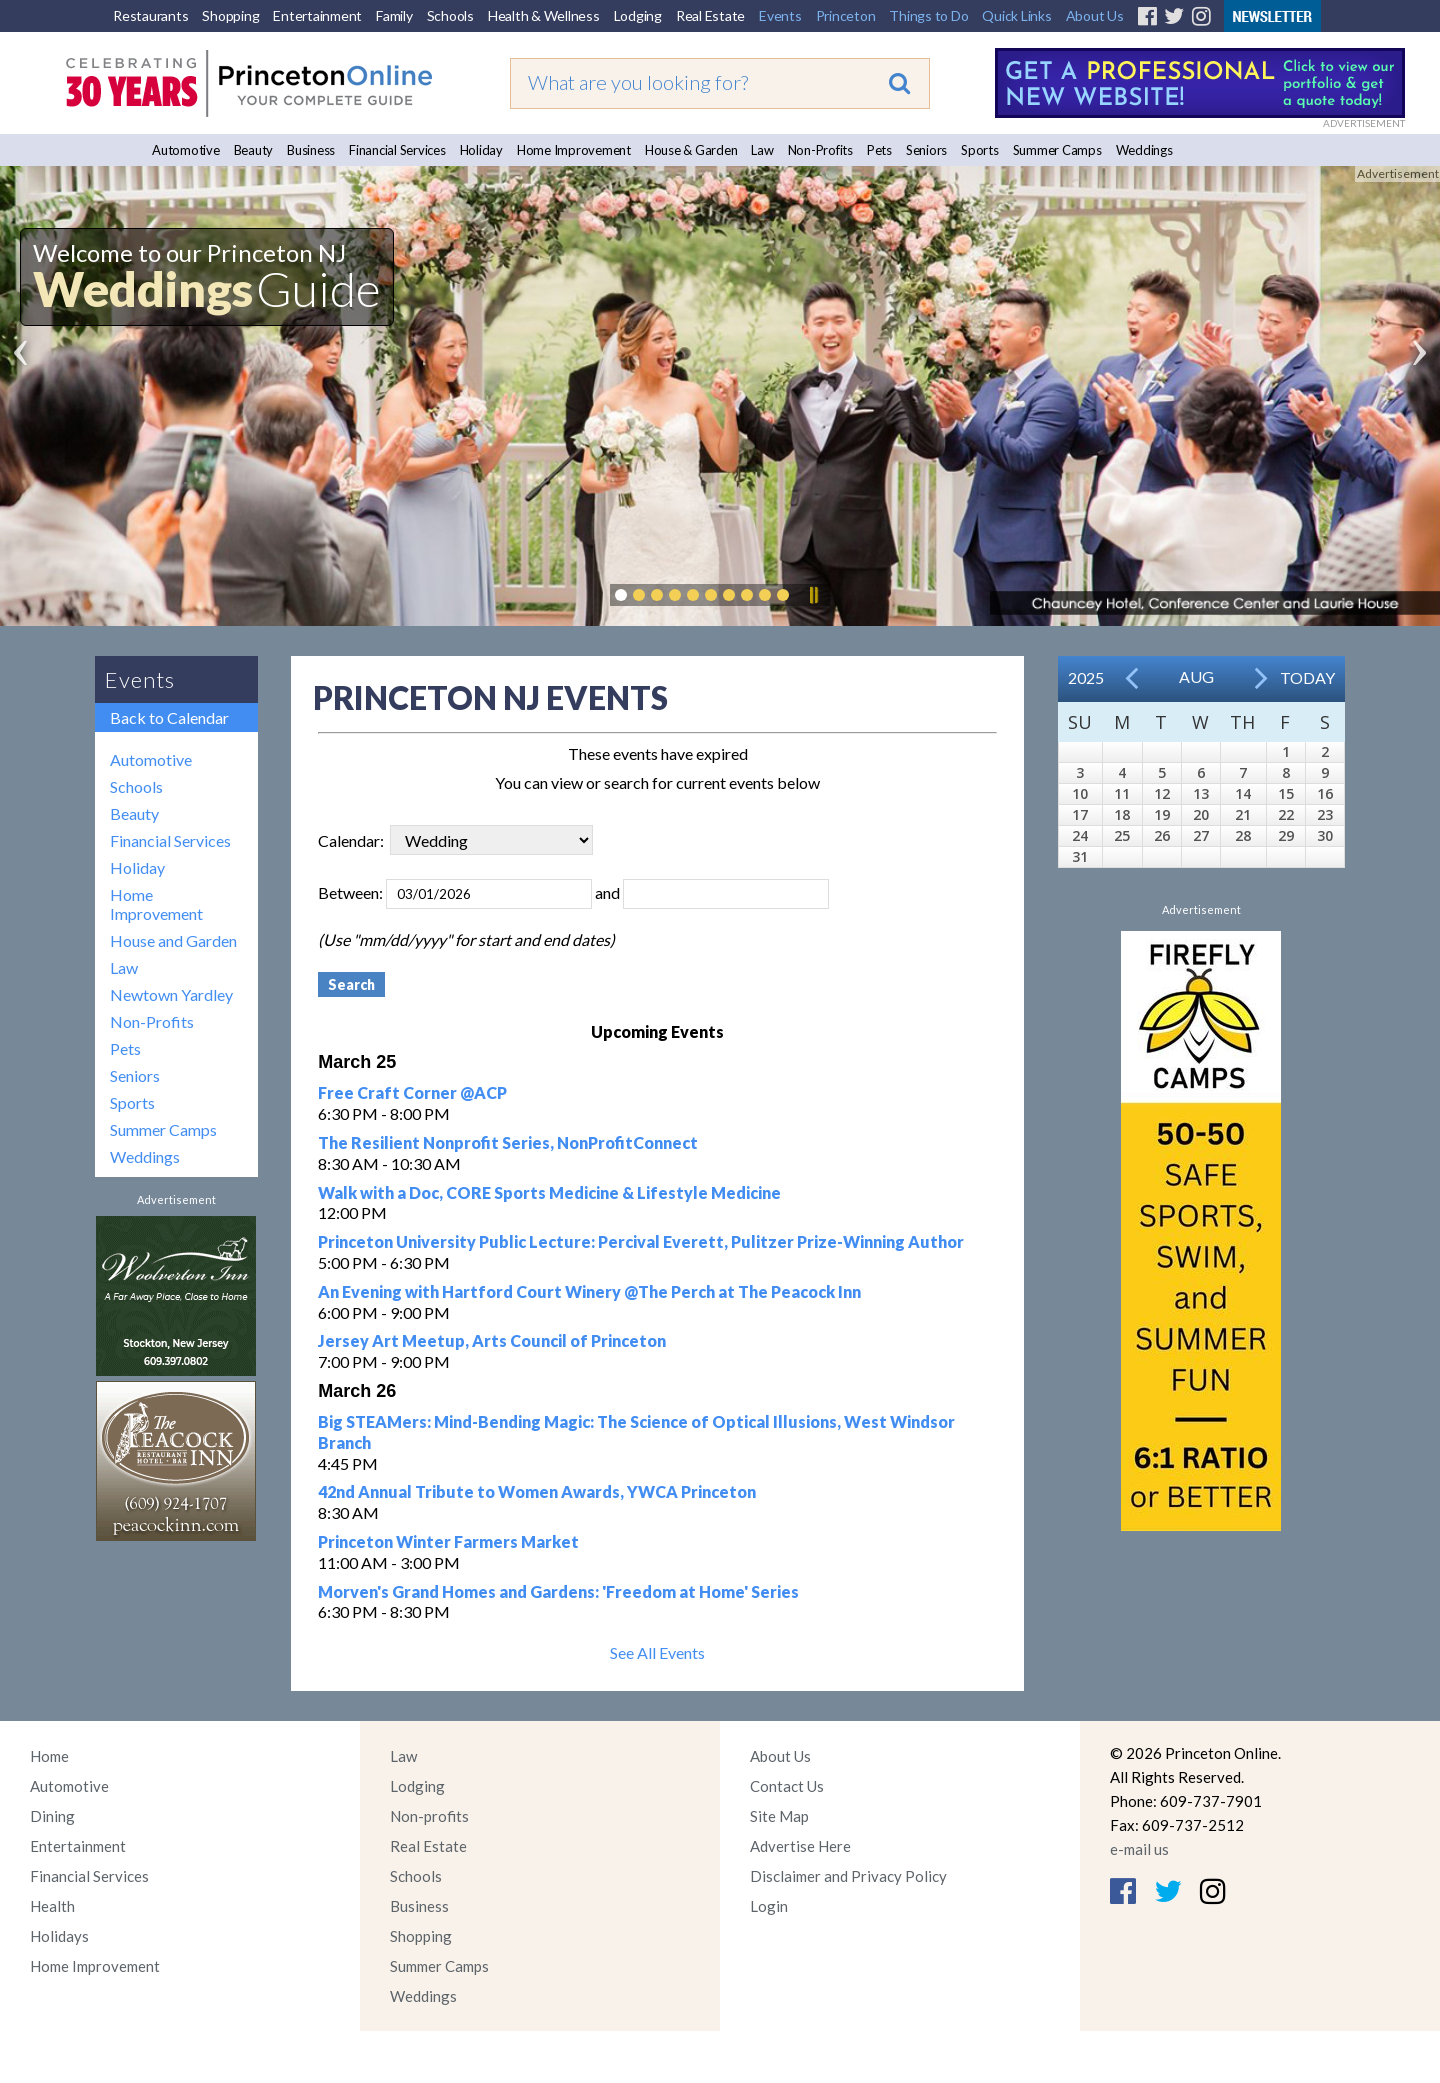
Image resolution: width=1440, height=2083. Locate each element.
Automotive (186, 150)
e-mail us (1139, 1849)
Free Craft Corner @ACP (412, 1092)
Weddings (1144, 150)
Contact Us (787, 1786)
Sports (980, 150)
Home (49, 1756)
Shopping (230, 15)
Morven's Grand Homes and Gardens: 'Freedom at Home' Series (558, 1591)
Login (769, 1906)
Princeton (846, 15)
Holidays (59, 1936)
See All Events (657, 1652)
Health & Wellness (544, 15)
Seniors (926, 150)
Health (52, 1906)
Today (1307, 677)
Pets (879, 150)
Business (311, 150)
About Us (1095, 15)
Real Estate (710, 15)
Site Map (779, 1816)
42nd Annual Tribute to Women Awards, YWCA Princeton (537, 1491)
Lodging (638, 15)
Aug (1196, 676)
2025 (1086, 677)
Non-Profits (820, 150)
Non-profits (429, 1816)
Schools (450, 15)
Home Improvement (574, 150)
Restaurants (150, 15)
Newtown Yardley (171, 994)
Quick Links (1016, 15)
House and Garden (173, 940)
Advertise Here (800, 1846)
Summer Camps (1057, 150)
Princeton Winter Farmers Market (448, 1541)
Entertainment (317, 15)
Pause (813, 595)
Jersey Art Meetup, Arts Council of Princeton (492, 1340)
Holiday (481, 150)
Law (762, 150)
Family (394, 15)
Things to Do (928, 15)
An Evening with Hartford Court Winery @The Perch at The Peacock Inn (589, 1291)
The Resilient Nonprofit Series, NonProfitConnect (508, 1142)
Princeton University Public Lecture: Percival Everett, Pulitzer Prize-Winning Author (641, 1241)
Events (780, 15)
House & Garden (691, 150)
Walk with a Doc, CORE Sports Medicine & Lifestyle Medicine (549, 1192)
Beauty (254, 150)
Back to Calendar (169, 717)
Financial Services (397, 150)
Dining (52, 1816)
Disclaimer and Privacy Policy (848, 1876)
